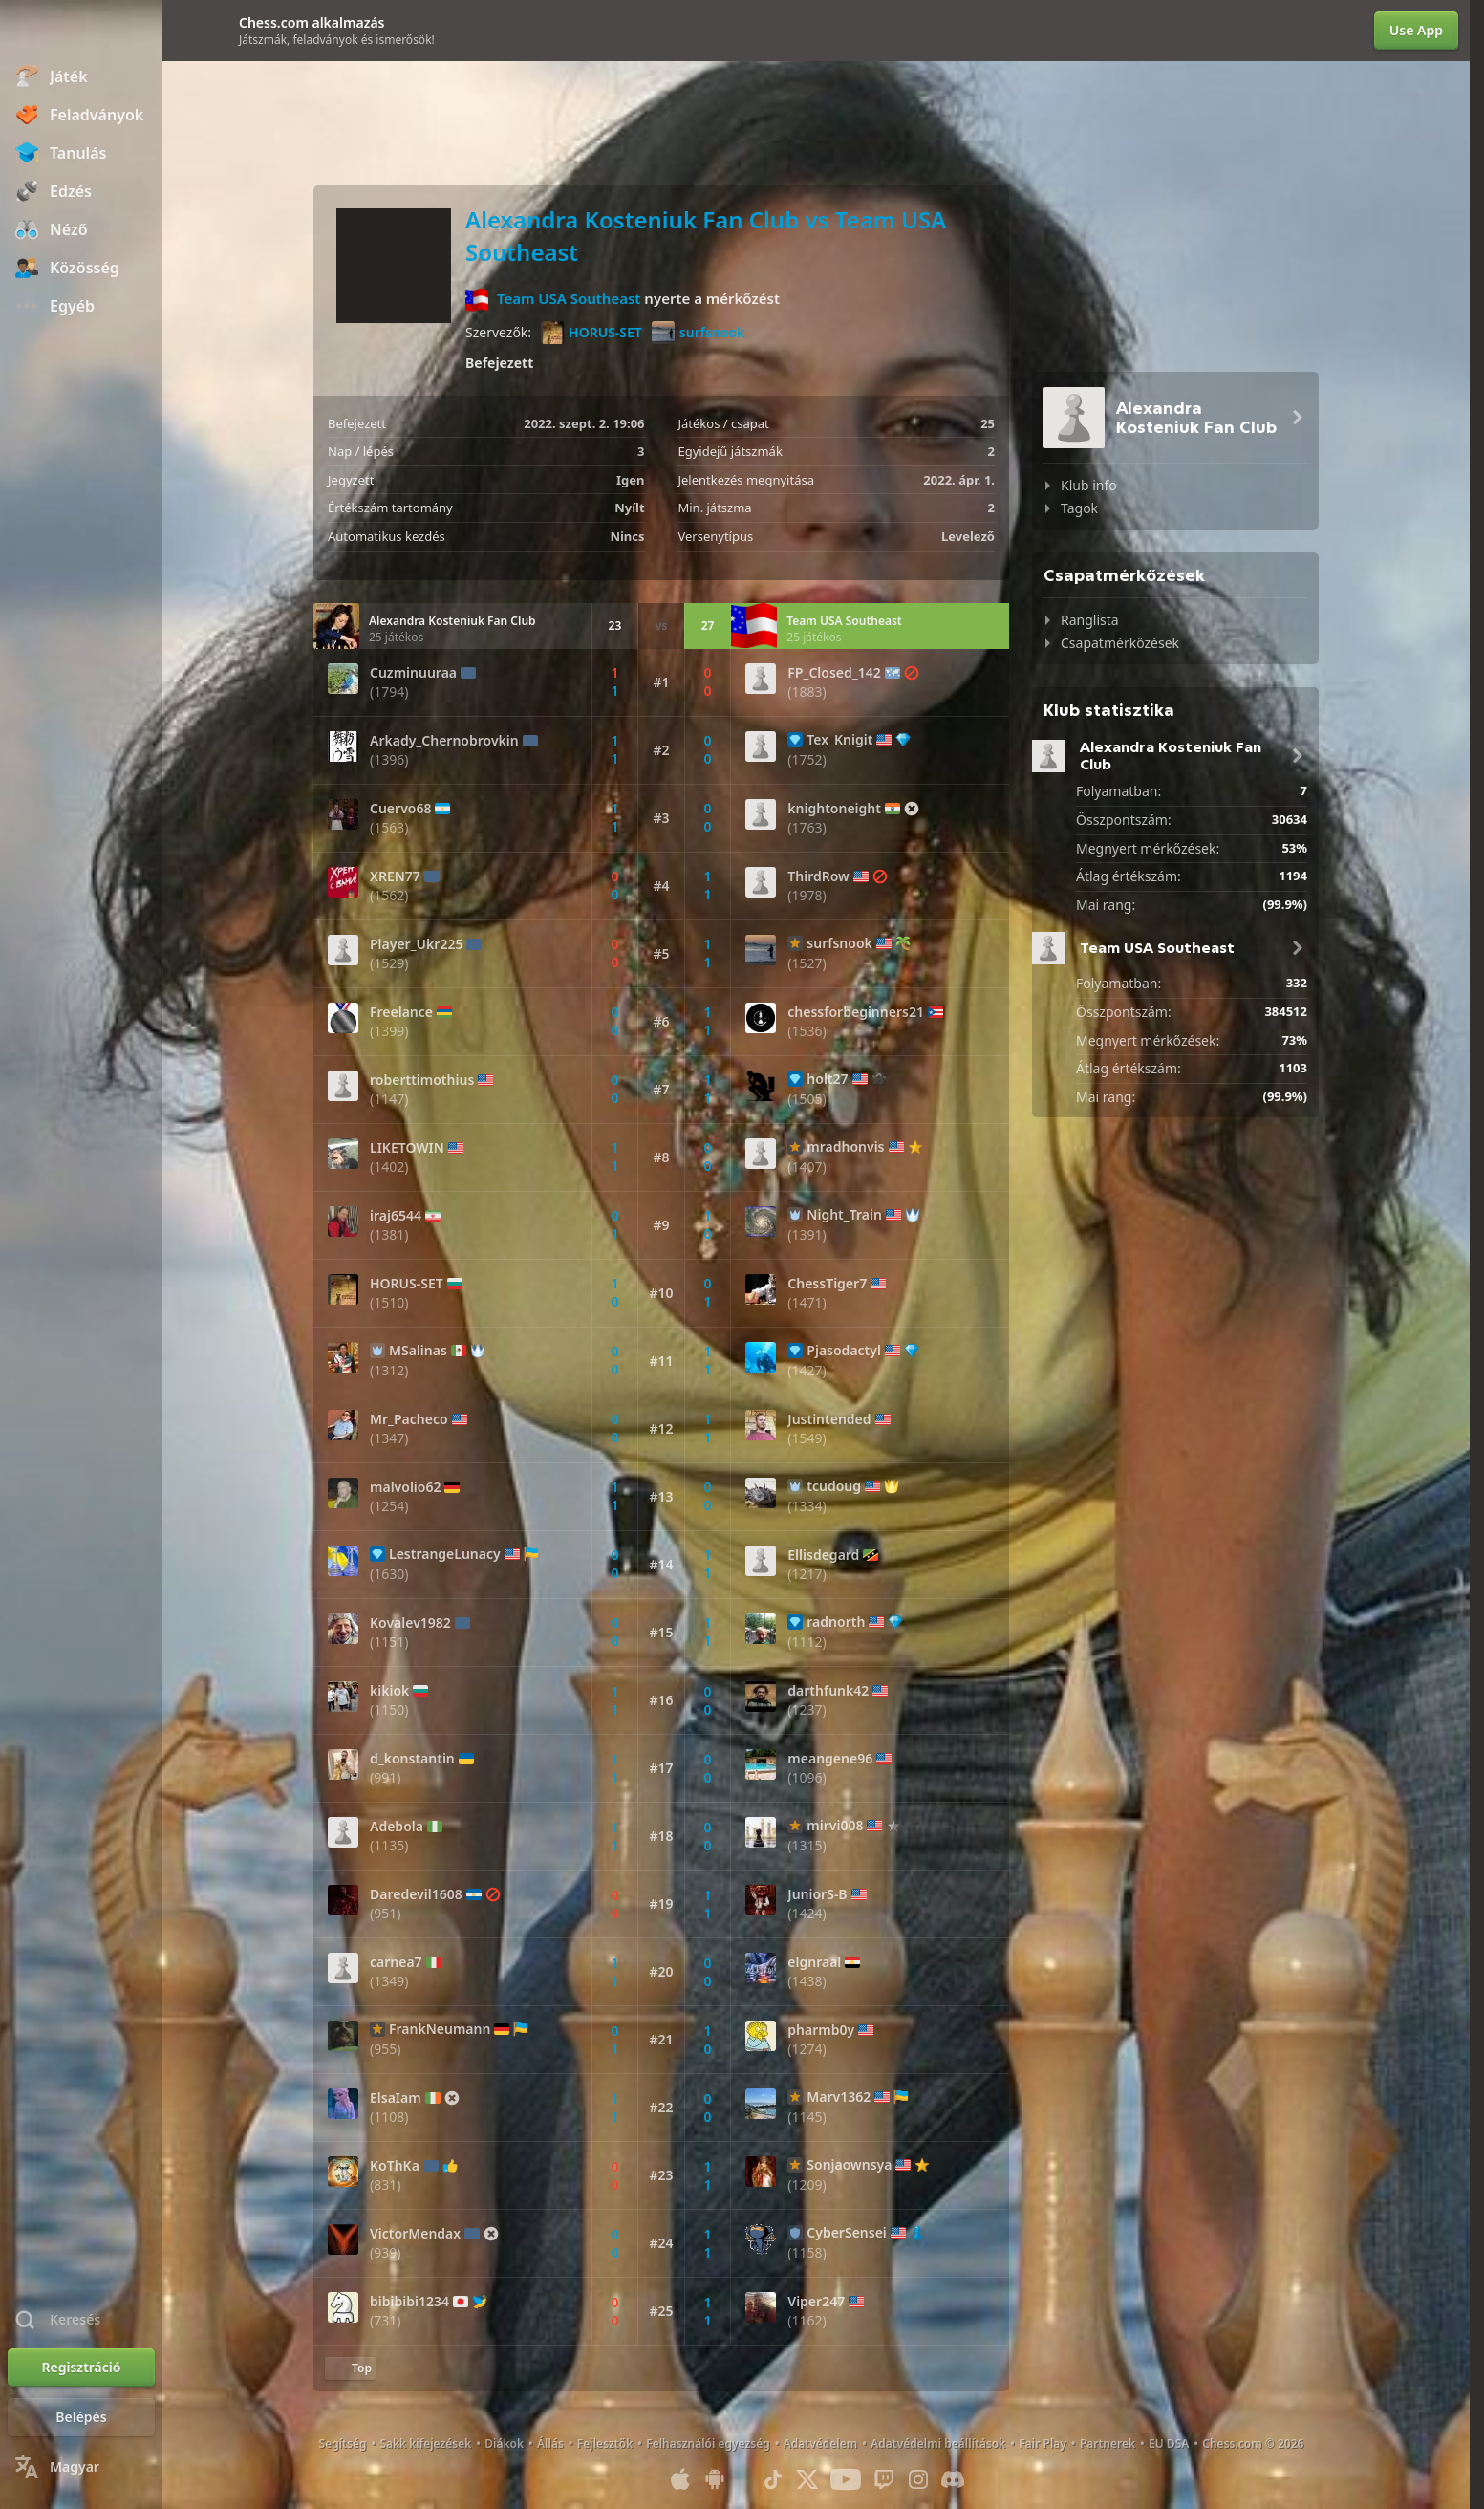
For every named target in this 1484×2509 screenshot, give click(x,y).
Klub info (1089, 485)
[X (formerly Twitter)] (807, 2479)
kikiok (389, 1690)
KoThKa (394, 2166)
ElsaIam (395, 2098)
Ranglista (1090, 620)
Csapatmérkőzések (1120, 643)
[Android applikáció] (714, 2479)
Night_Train (844, 1214)
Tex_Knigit (839, 739)
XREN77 (395, 876)
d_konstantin (412, 1758)
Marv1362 (839, 2097)
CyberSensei (847, 2232)
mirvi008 (835, 1825)
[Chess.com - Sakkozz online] (81, 32)
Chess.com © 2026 (1252, 2443)
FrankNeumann (439, 2029)
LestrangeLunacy (445, 1554)
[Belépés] (81, 2417)
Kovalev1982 (410, 1623)
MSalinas (418, 1350)
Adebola (396, 1826)
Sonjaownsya (849, 2165)
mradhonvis (845, 1147)
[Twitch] (883, 2479)
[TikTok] (773, 2479)
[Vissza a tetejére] (350, 2368)
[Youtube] (845, 2479)
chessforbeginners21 (855, 1012)
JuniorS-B (817, 1894)
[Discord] (952, 2479)
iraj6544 (395, 1215)
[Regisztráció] (81, 2367)
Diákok (504, 2443)
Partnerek (1107, 2443)
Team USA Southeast (569, 298)
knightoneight (834, 808)
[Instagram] (918, 2479)
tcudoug (834, 1486)
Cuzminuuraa (413, 673)
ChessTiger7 (827, 1283)
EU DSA (1169, 2443)
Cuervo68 (400, 808)
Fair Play (1042, 2443)
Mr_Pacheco (409, 1419)
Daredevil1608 (416, 1894)
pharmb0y (820, 2030)
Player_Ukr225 (416, 944)
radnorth (836, 1622)
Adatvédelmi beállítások (938, 2443)
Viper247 (816, 2301)
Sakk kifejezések (425, 2443)
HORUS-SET (591, 332)
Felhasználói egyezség (708, 2443)
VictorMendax (415, 2233)
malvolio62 (405, 1487)
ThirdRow (818, 876)
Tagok (1079, 508)
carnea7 (396, 1962)
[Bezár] (177, 30)
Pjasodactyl (844, 1350)
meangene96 (829, 1758)
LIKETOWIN (407, 1148)
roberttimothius (422, 1080)
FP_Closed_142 (833, 673)
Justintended (829, 1419)
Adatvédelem (821, 2443)
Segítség (343, 2443)
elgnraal (814, 1962)
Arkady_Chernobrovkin (444, 740)
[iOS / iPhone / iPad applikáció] (680, 2479)
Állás (550, 2443)
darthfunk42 (828, 1690)
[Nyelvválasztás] (81, 2467)
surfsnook (698, 332)
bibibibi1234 (409, 2301)
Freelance (401, 1012)
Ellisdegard (823, 1555)
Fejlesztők (605, 2443)
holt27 (827, 1079)
